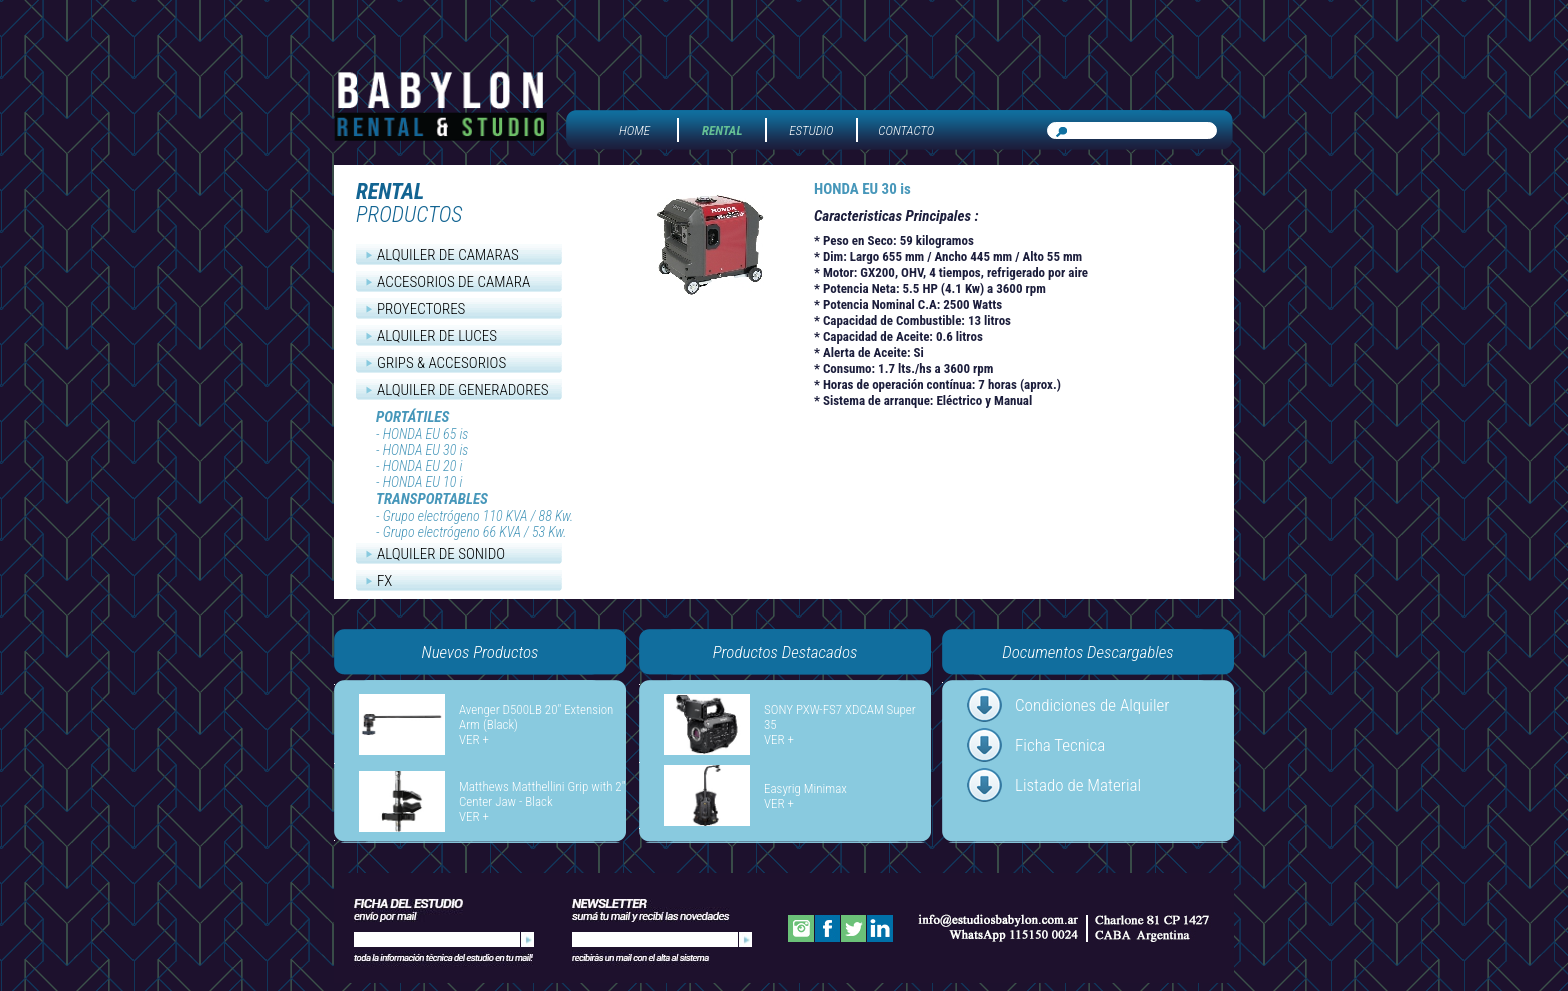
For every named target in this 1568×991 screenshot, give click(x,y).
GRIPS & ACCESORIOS (441, 363)
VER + (474, 739)
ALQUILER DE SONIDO (441, 554)
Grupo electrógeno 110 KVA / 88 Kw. (478, 516)
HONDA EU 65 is (426, 434)
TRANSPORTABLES (432, 499)
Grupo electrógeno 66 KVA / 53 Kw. (475, 532)
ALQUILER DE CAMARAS (448, 255)
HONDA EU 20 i (423, 466)
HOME (634, 130)
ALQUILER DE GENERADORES (463, 390)
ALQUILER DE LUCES (437, 336)
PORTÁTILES (412, 417)
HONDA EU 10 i (423, 482)
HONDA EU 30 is (426, 450)
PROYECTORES (421, 309)
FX (384, 581)
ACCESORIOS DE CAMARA (453, 282)
